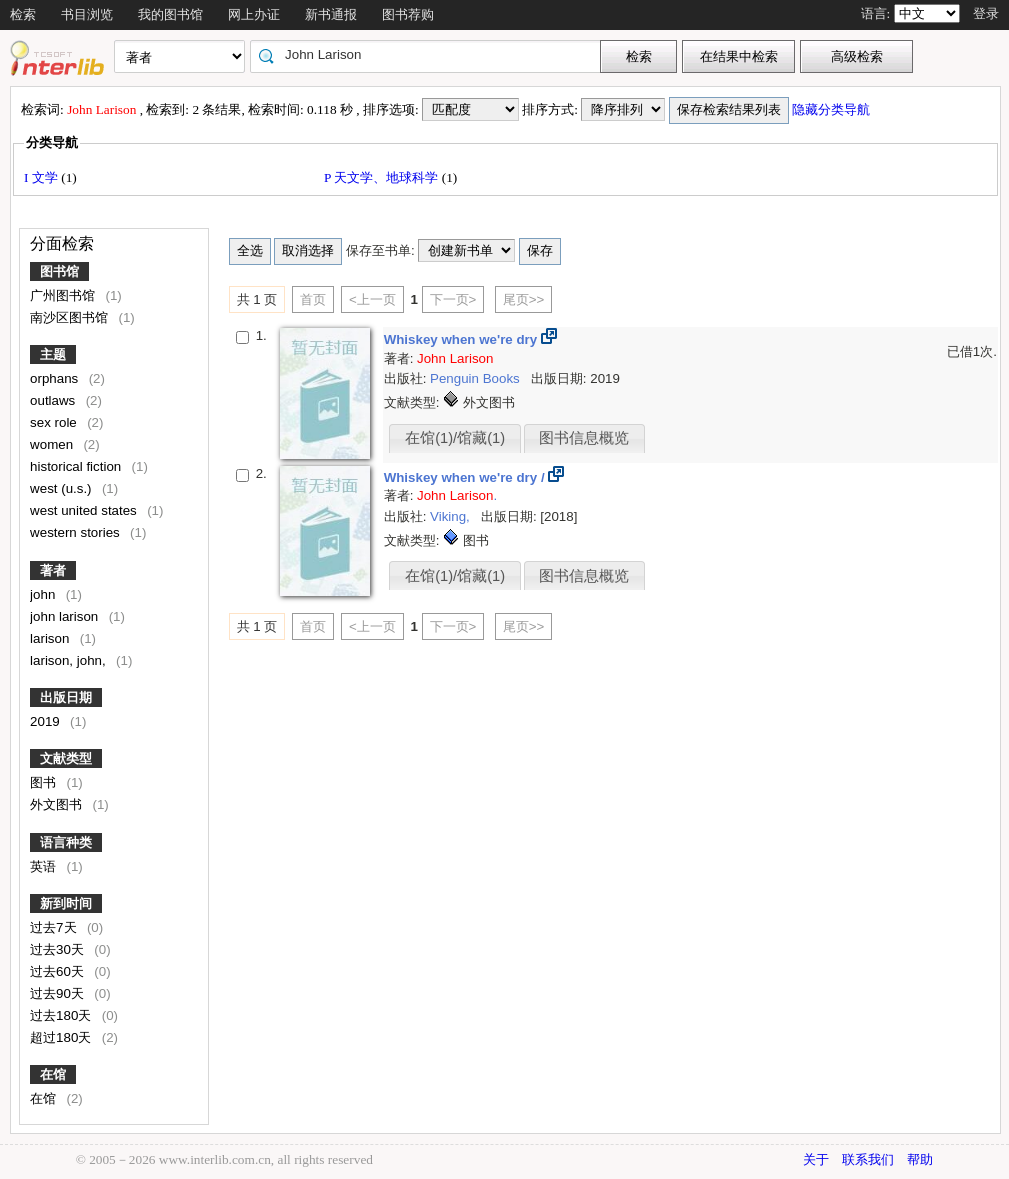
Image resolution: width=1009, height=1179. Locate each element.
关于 (816, 1159)
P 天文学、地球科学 (383, 177)
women (53, 444)
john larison (66, 616)
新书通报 (331, 14)
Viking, (451, 516)
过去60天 (59, 971)
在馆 (53, 1074)
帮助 (920, 1159)
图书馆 (59, 271)
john (44, 594)
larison (51, 638)
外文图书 (58, 804)
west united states (85, 510)
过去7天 (55, 927)
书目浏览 (87, 14)
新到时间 (66, 903)
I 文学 (42, 177)
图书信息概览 (584, 438)
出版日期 (66, 697)
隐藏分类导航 (832, 109)
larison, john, (69, 660)
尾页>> (524, 299)
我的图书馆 (170, 14)
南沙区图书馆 (71, 317)
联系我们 (868, 1159)
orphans (56, 378)
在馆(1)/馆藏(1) (455, 438)
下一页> (453, 299)
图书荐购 (408, 14)
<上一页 (372, 299)
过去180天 (62, 1015)
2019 (46, 721)
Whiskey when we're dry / (466, 477)
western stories (76, 532)
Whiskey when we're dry (462, 339)
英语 (45, 866)
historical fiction (77, 466)
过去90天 (59, 993)
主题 (53, 354)
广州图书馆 (64, 295)
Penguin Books (476, 378)
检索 (23, 14)
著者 (53, 570)
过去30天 (59, 949)
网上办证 (254, 14)
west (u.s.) (62, 488)
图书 (45, 782)
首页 (313, 299)
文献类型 (66, 758)
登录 (986, 13)
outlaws (54, 400)
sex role (55, 422)
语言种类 (66, 842)
